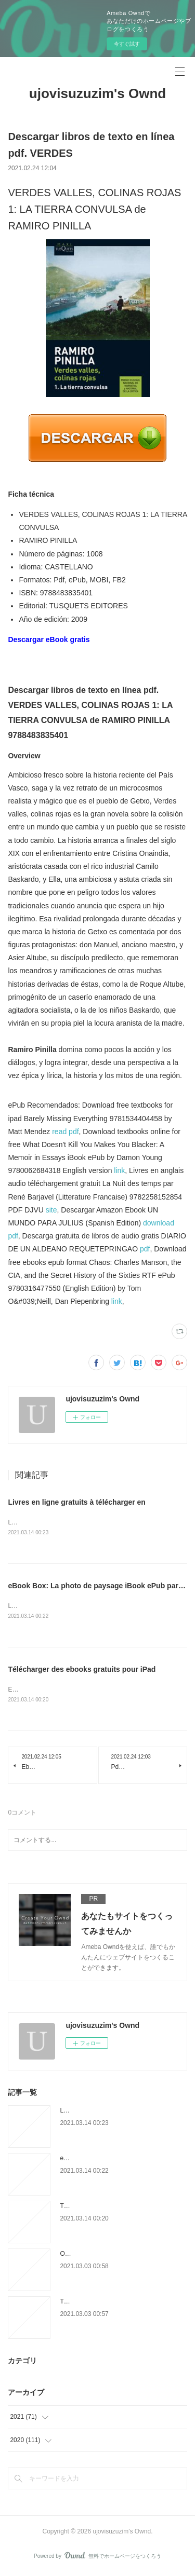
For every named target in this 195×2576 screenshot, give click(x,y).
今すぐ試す (127, 44)
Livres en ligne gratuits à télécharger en (77, 1502)
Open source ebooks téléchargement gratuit (120, 2255)
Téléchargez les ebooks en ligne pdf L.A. (116, 2303)
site (51, 1210)
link (119, 1170)
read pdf (65, 1131)
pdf (145, 1249)
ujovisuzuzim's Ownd (97, 93)
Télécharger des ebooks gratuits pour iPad (81, 1671)
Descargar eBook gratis (48, 639)
